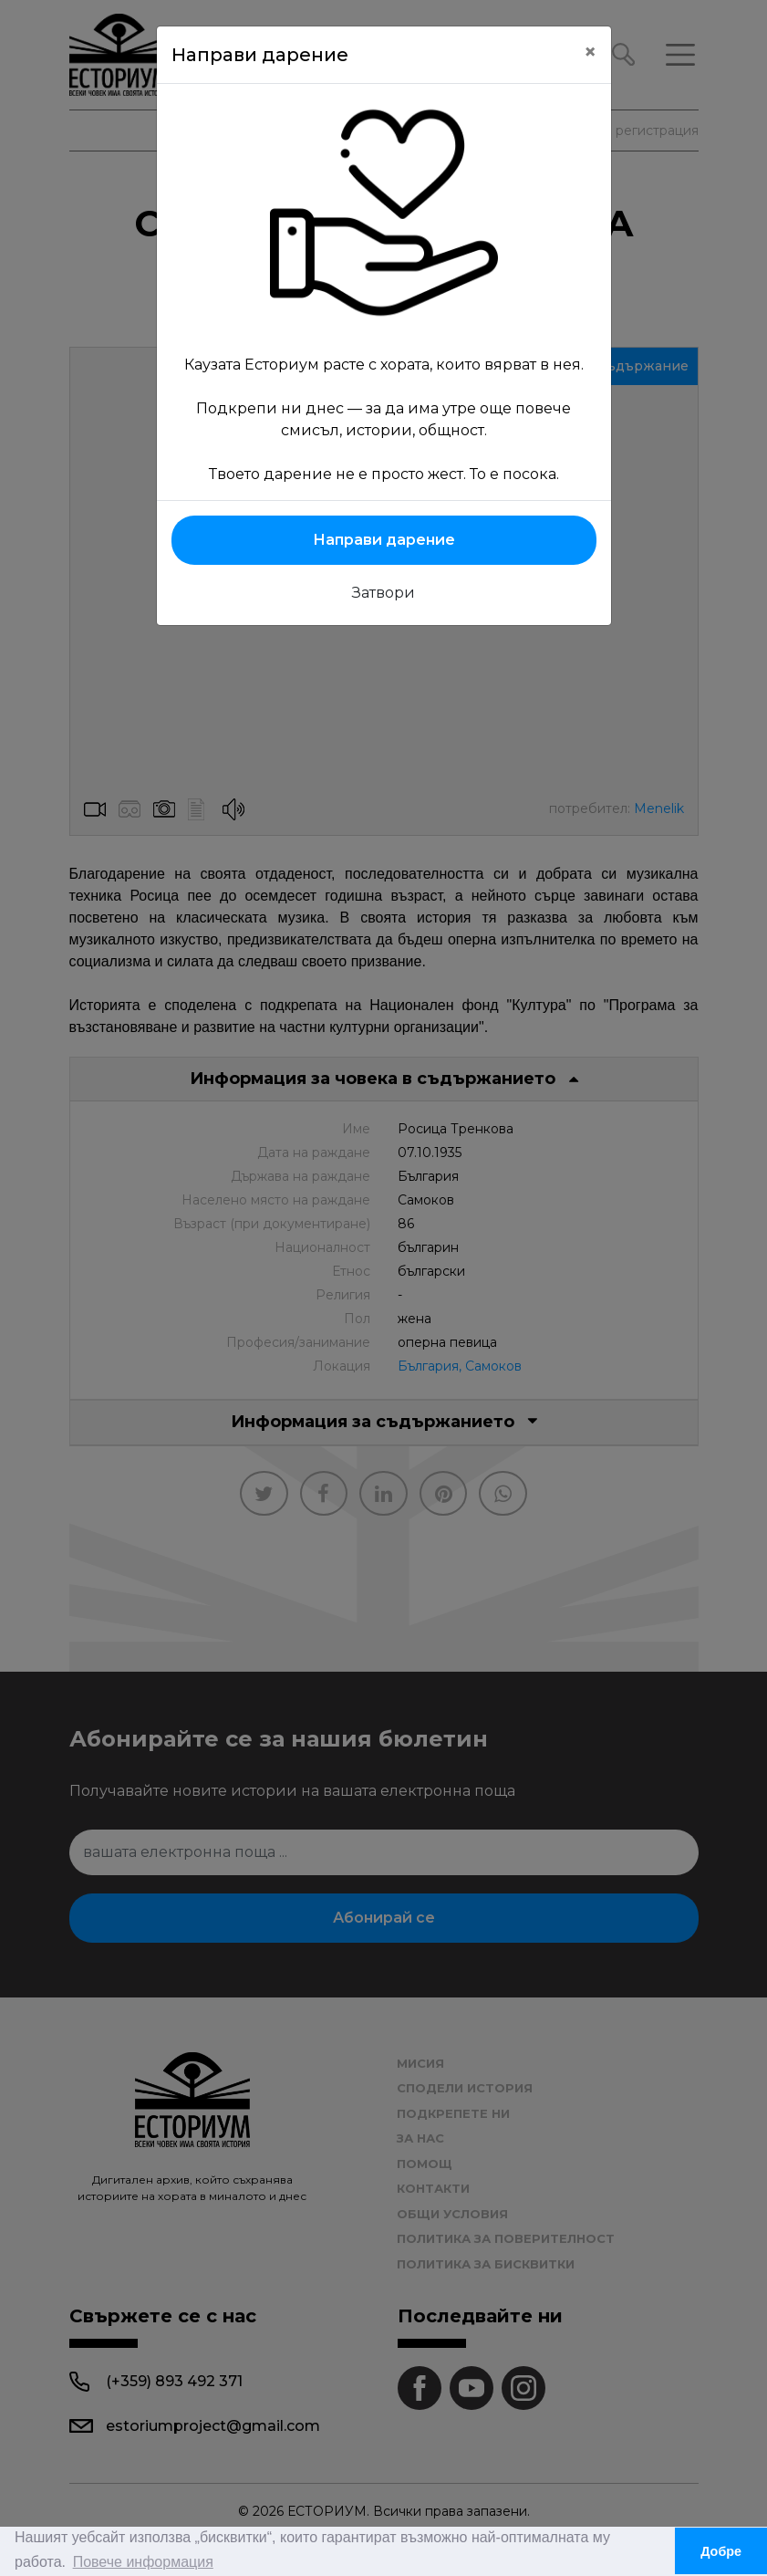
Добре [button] (720, 2551)
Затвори (383, 592)
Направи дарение (384, 539)
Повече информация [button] (143, 2562)
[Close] (590, 52)
